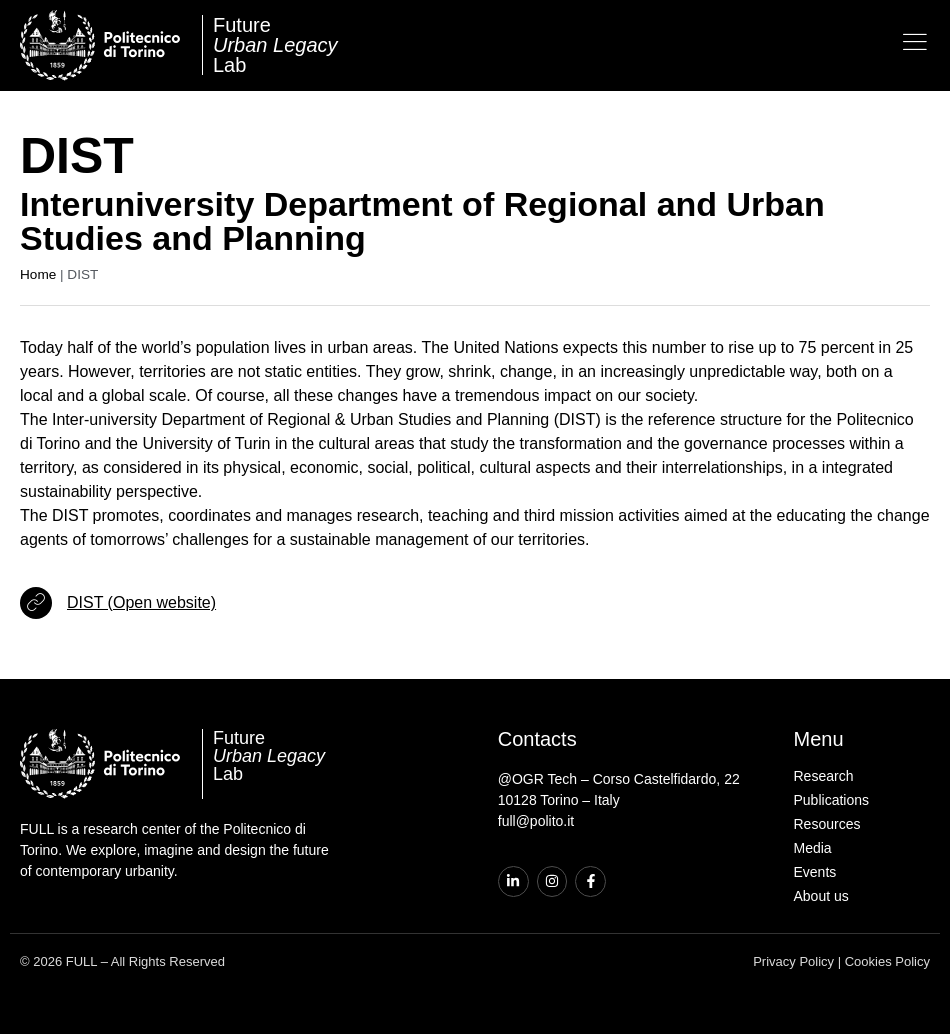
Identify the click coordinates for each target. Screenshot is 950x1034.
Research (824, 776)
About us (821, 896)
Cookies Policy (887, 961)
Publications (832, 800)
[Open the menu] (915, 42)
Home (38, 274)
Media (813, 848)
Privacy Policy (793, 961)
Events (815, 872)
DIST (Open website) (141, 602)
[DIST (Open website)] (36, 603)
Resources (827, 824)
